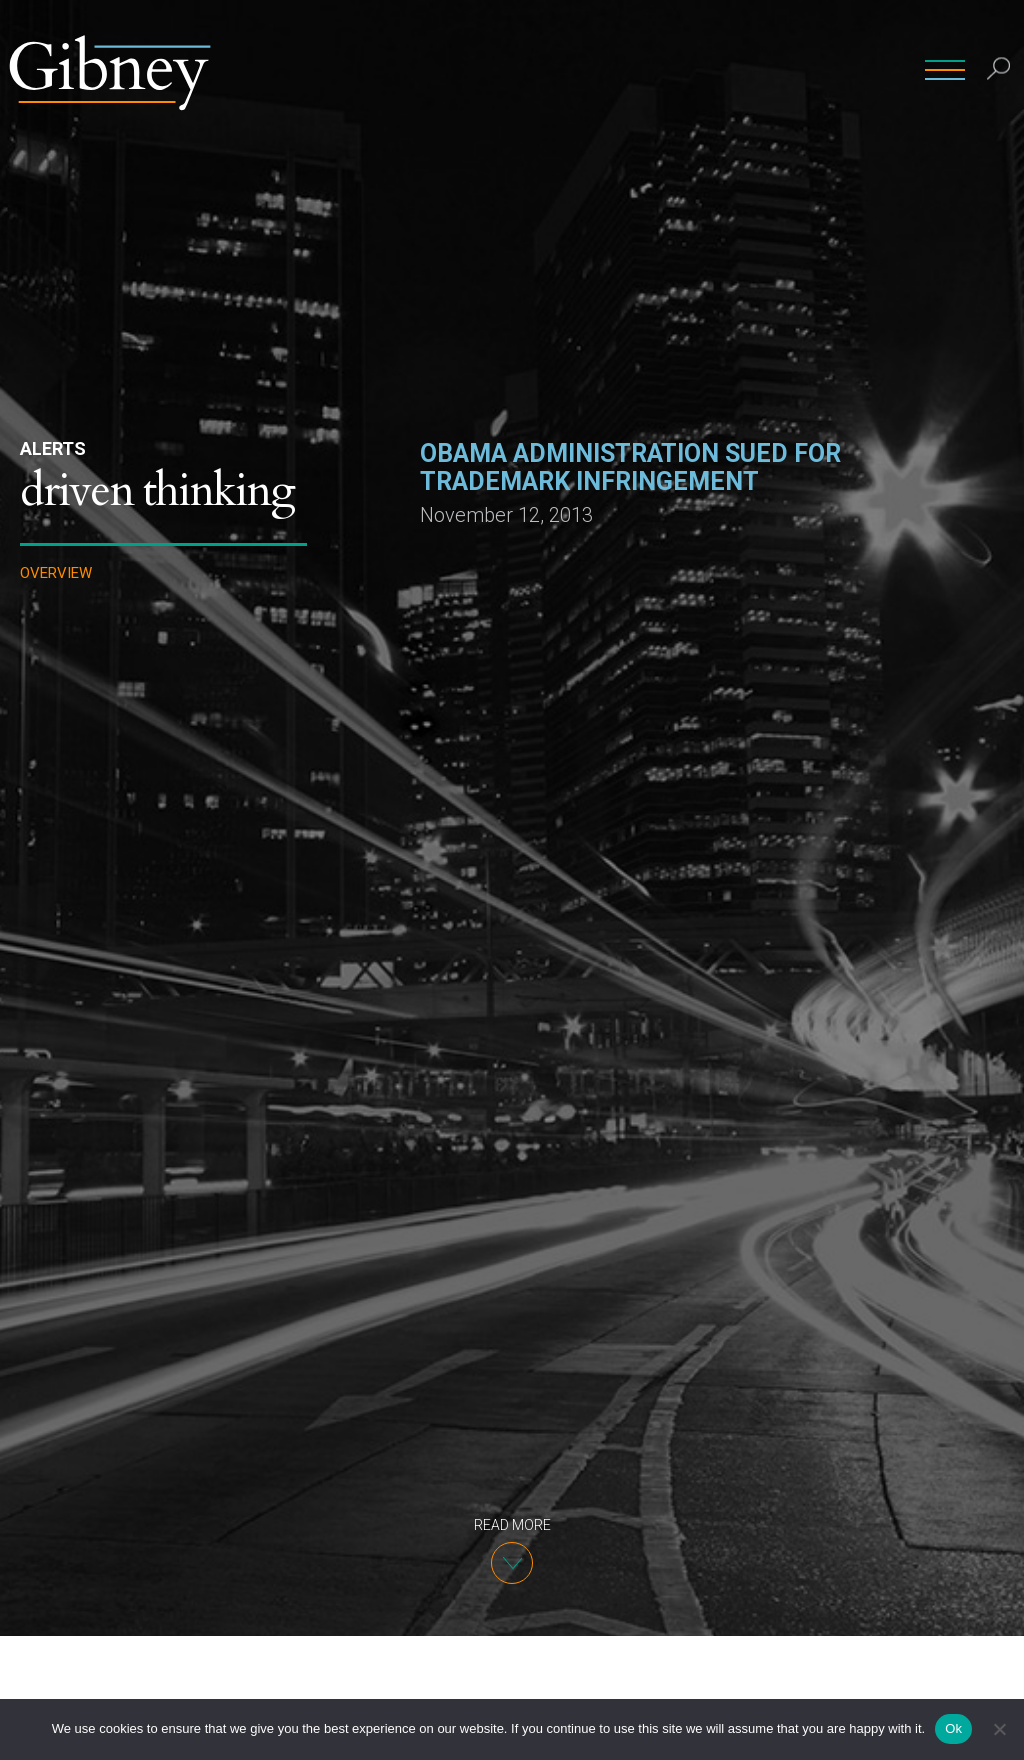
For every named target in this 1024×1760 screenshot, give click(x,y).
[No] (999, 1729)
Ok (953, 1728)
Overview (56, 573)
